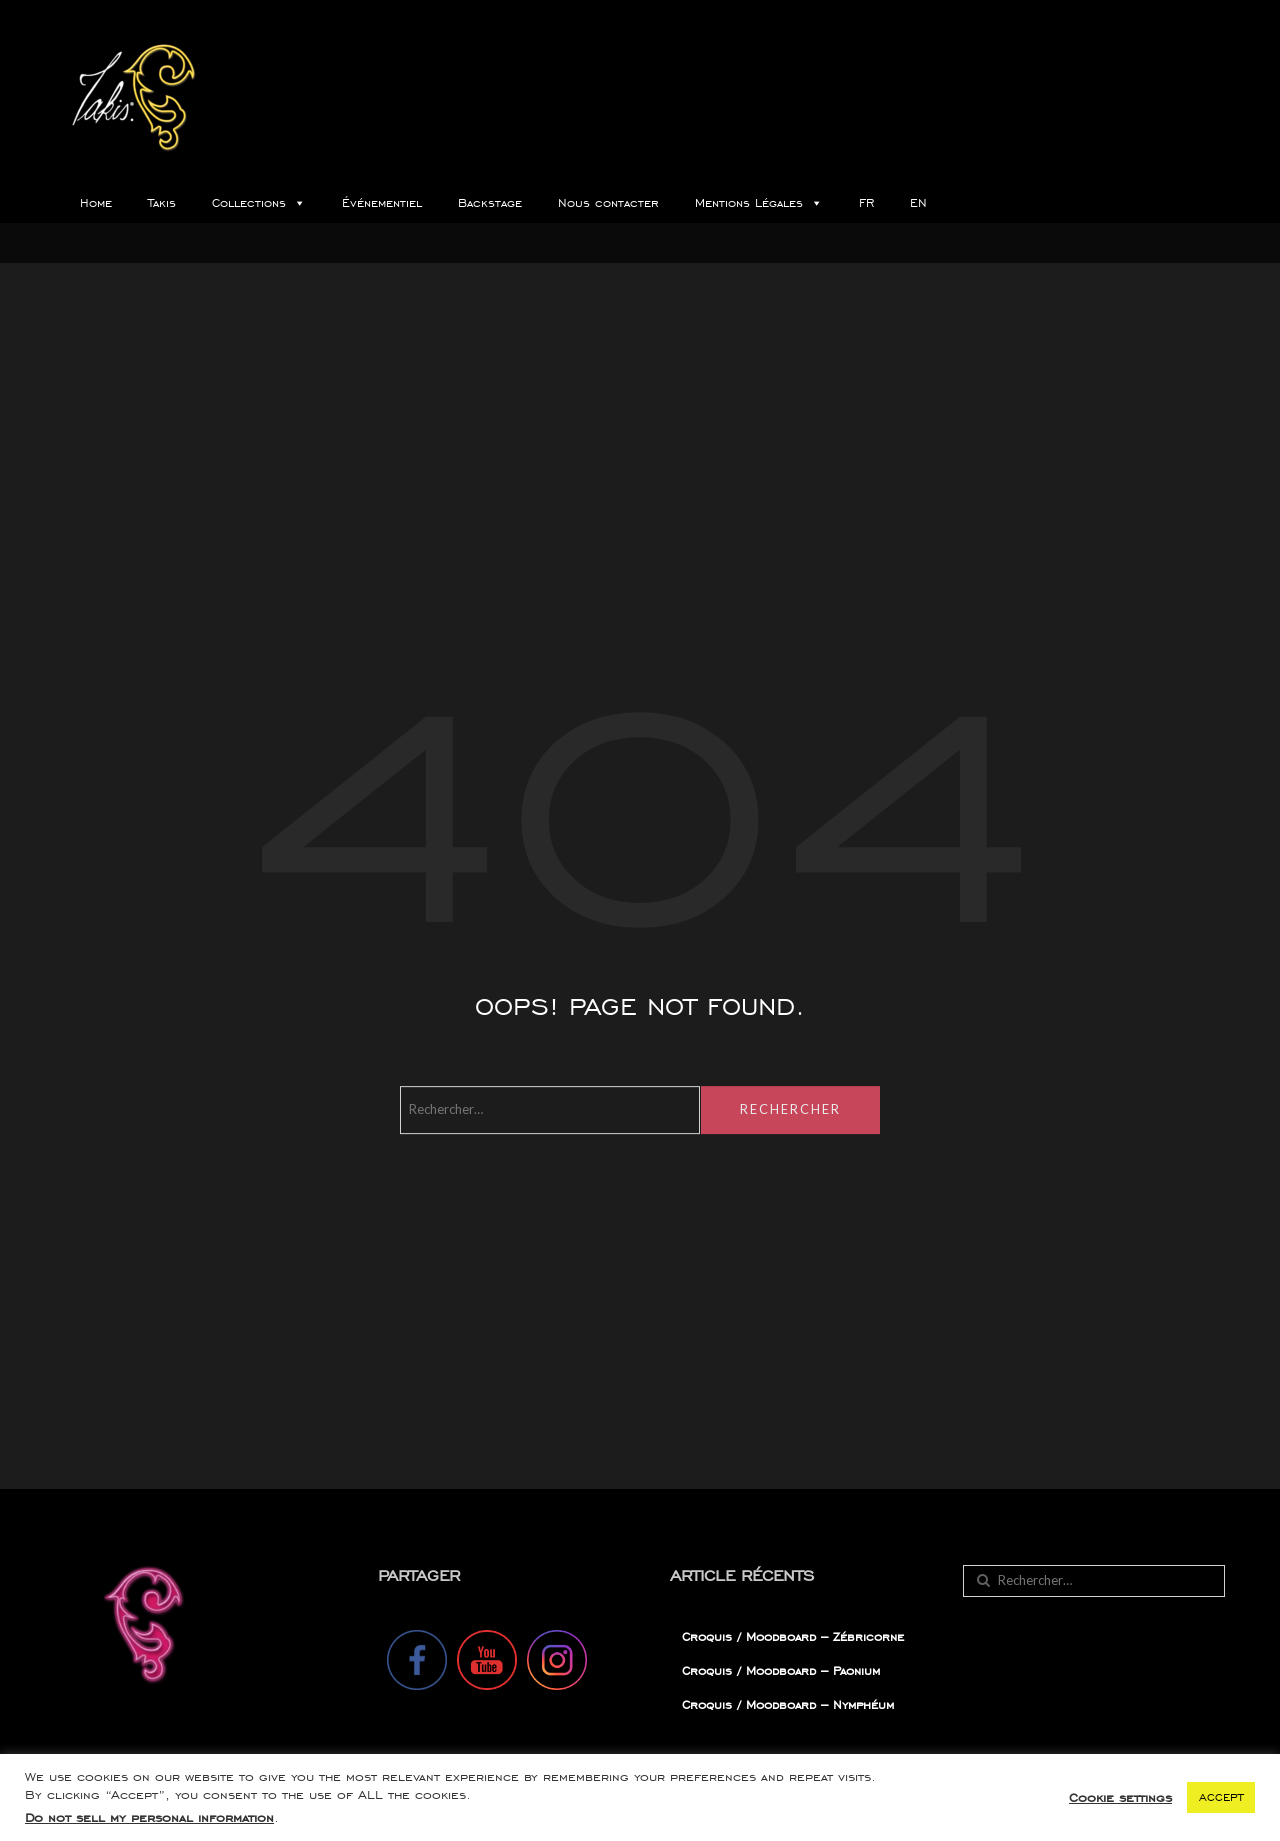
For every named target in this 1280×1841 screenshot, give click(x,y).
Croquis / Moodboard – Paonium (781, 1670)
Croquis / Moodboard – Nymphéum (788, 1704)
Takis (162, 202)
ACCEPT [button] (1221, 1797)
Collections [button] (259, 203)
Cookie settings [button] (1120, 1797)
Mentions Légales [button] (759, 203)
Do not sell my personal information (149, 1817)
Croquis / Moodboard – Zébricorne (793, 1636)
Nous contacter (608, 202)
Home (96, 202)
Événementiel (382, 202)
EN (918, 202)
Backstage (490, 202)
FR (866, 202)
